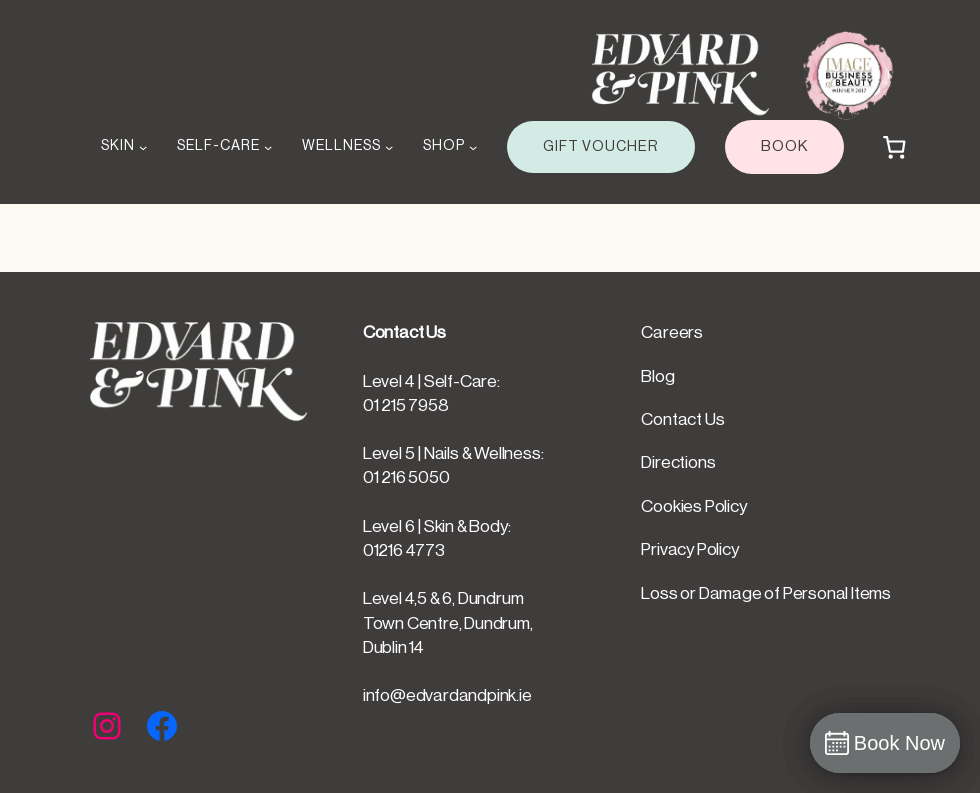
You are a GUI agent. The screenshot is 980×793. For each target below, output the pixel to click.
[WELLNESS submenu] (389, 147)
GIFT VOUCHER (601, 146)
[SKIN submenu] (143, 147)
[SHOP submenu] (473, 147)
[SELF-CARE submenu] (268, 147)
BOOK (784, 146)
